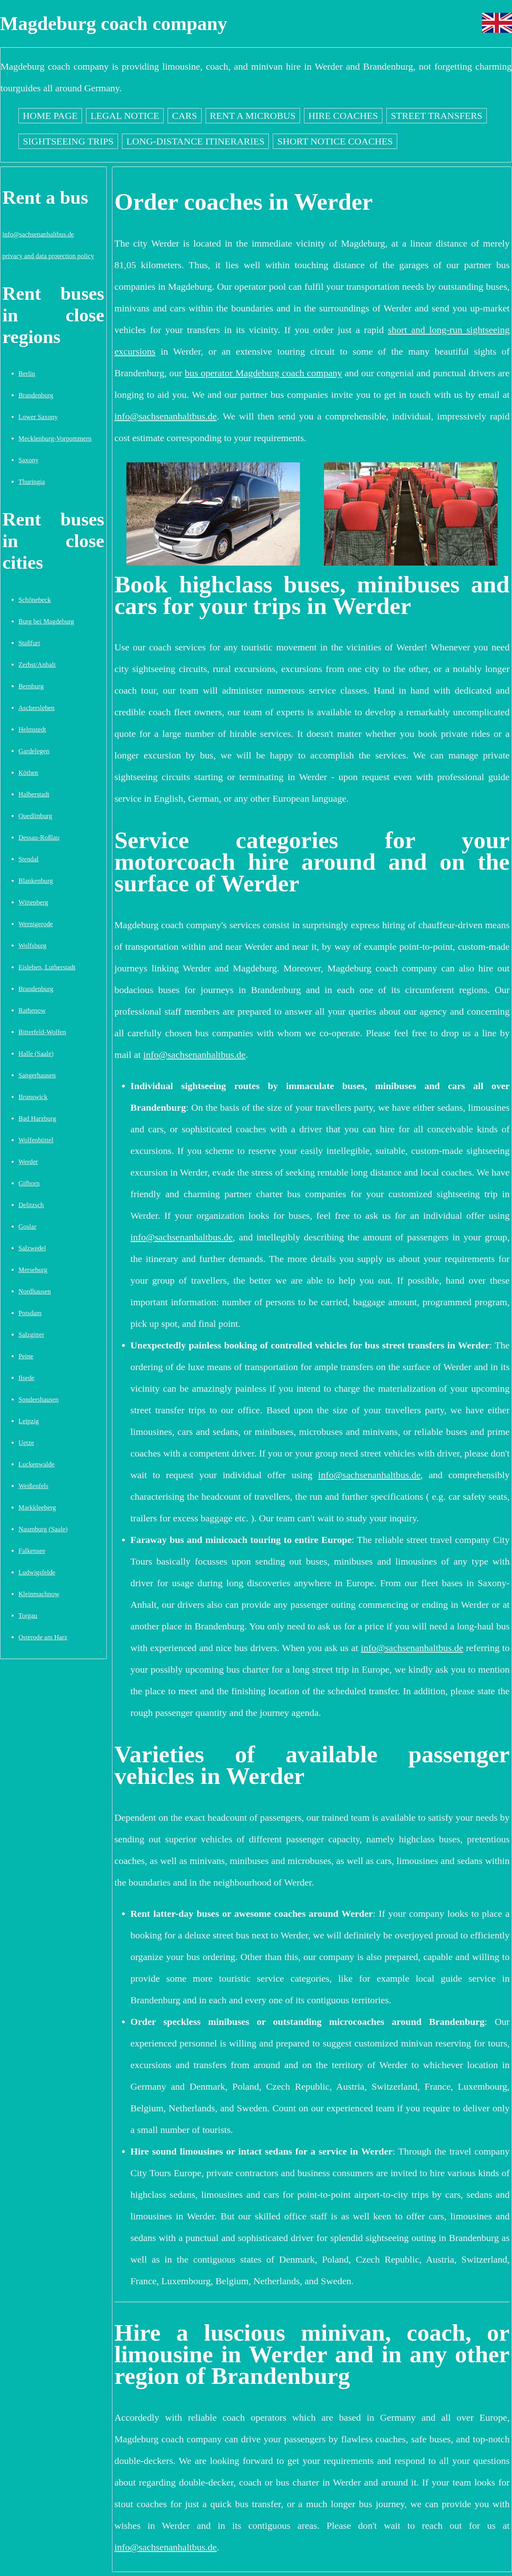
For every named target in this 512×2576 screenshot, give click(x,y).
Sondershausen (38, 1399)
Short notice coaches (335, 141)
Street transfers (436, 115)
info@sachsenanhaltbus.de (38, 234)
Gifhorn (29, 1183)
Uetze (26, 1442)
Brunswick (33, 1097)
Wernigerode (35, 924)
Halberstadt (33, 794)
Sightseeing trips (68, 141)
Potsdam (30, 1313)
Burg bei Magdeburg (46, 621)
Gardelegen (33, 751)
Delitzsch (31, 1205)
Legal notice (124, 115)
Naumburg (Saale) (43, 1529)
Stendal (28, 859)
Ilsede (26, 1378)
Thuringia (31, 482)
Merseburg (32, 1270)
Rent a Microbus (253, 115)
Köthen (28, 772)
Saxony (28, 460)
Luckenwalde (36, 1464)
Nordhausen (34, 1291)
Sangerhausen (37, 1075)
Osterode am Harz (42, 1637)
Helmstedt (32, 729)
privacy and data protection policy (48, 256)
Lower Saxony (38, 417)
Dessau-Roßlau (39, 837)
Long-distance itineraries (195, 141)
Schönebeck (34, 600)
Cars (184, 115)
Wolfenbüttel (35, 1140)
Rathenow (32, 1010)
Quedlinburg (35, 816)
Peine (25, 1356)
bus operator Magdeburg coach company (263, 373)
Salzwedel (32, 1248)
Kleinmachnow (39, 1594)
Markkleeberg (37, 1507)
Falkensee (31, 1551)
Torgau (27, 1615)
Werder (28, 1162)
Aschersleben (36, 708)
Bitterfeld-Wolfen (42, 1032)
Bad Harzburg (37, 1118)
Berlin (26, 373)
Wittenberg (33, 902)
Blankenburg (35, 881)
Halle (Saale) (36, 1053)
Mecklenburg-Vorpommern (55, 438)
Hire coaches (343, 115)
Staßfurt (29, 643)
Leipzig (28, 1421)
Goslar (27, 1226)
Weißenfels (33, 1486)
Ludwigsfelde (36, 1572)
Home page (50, 115)
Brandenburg (35, 395)
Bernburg (31, 686)
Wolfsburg (32, 945)
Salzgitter (31, 1334)
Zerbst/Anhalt (37, 664)
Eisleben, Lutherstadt (47, 967)
